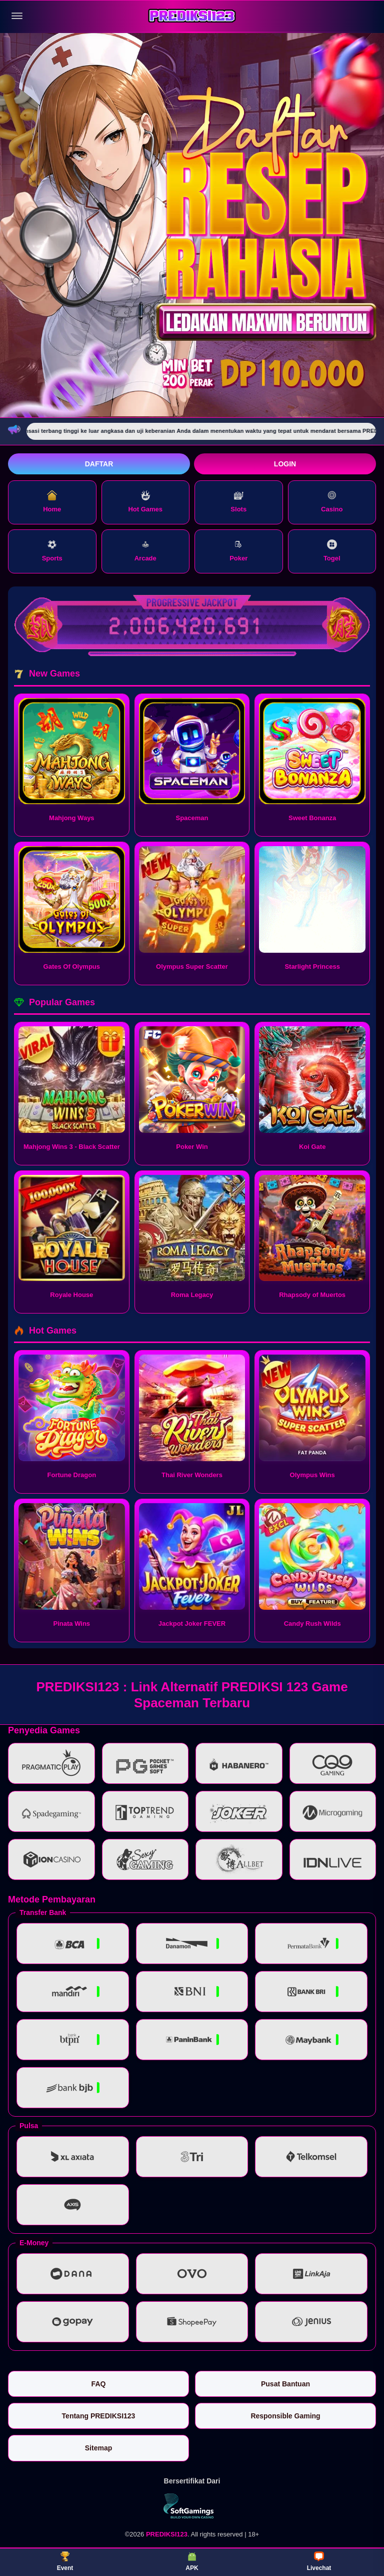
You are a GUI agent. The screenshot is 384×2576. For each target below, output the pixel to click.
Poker (239, 550)
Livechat (319, 2561)
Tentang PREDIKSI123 (99, 2416)
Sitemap (98, 2448)
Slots (238, 501)
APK (192, 2561)
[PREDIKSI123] (192, 16)
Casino (331, 501)
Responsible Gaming (285, 2416)
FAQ (99, 2384)
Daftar (99, 464)
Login (285, 464)
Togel (332, 550)
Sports (52, 550)
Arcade (145, 550)
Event (65, 2561)
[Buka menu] (17, 16)
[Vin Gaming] (192, 2506)
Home (52, 501)
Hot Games (145, 501)
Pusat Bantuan (285, 2384)
